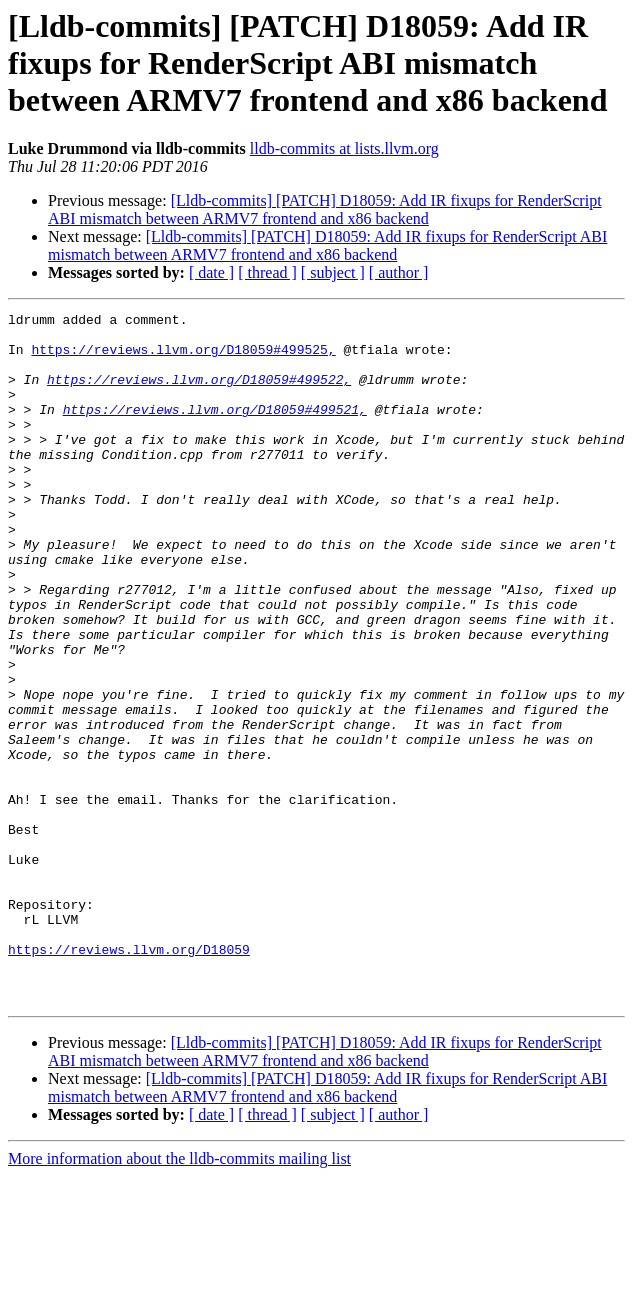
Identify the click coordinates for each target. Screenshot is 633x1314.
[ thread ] (267, 272)
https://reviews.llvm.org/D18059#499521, (215, 430)
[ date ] (211, 272)
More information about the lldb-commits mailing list (179, 1296)
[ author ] (399, 272)
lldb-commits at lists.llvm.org (344, 148)
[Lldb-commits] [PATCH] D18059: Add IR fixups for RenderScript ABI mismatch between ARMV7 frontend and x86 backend (325, 209)
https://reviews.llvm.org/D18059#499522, (199, 394)
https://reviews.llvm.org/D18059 (129, 1078)
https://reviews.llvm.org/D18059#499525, (183, 358)
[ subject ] (333, 272)
